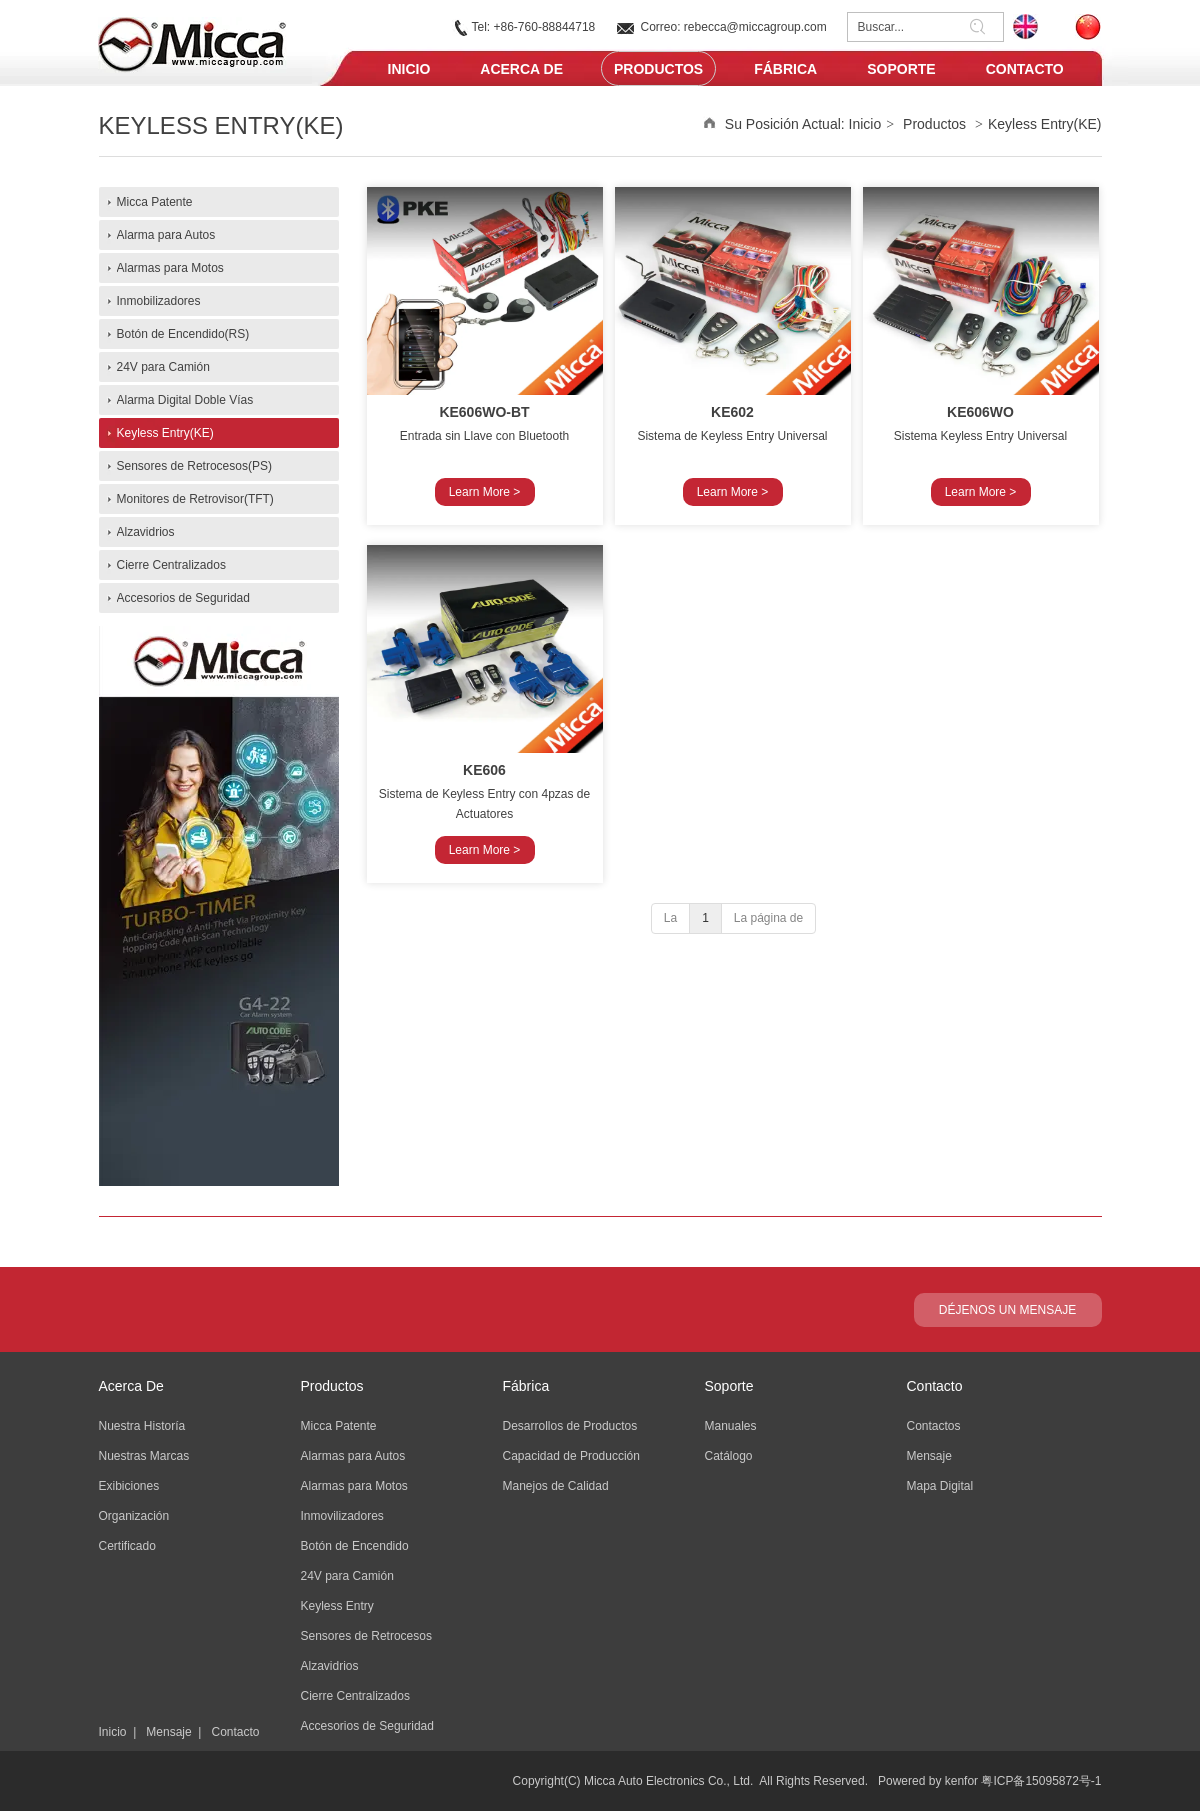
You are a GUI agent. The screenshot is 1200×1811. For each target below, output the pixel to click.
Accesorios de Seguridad (367, 1726)
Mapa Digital (940, 1486)
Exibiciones (129, 1486)
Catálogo (729, 1456)
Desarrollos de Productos (570, 1426)
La (670, 918)
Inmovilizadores (342, 1516)
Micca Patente (339, 1426)
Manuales (731, 1426)
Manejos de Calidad (556, 1486)
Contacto (235, 1732)
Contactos (934, 1426)
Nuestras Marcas (144, 1456)
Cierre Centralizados (355, 1696)
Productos (934, 124)
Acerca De (131, 1386)
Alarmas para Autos (353, 1456)
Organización (134, 1516)
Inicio (865, 124)
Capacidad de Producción (571, 1456)
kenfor (961, 1781)
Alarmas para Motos (354, 1486)
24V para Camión (347, 1576)
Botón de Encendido (355, 1546)
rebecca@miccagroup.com (755, 27)
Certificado (127, 1546)
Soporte (729, 1386)
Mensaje (168, 1732)
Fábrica (526, 1386)
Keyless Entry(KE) (1045, 124)
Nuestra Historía (142, 1426)
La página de (768, 918)
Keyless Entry (337, 1606)
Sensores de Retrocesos (366, 1636)
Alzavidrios (330, 1666)
